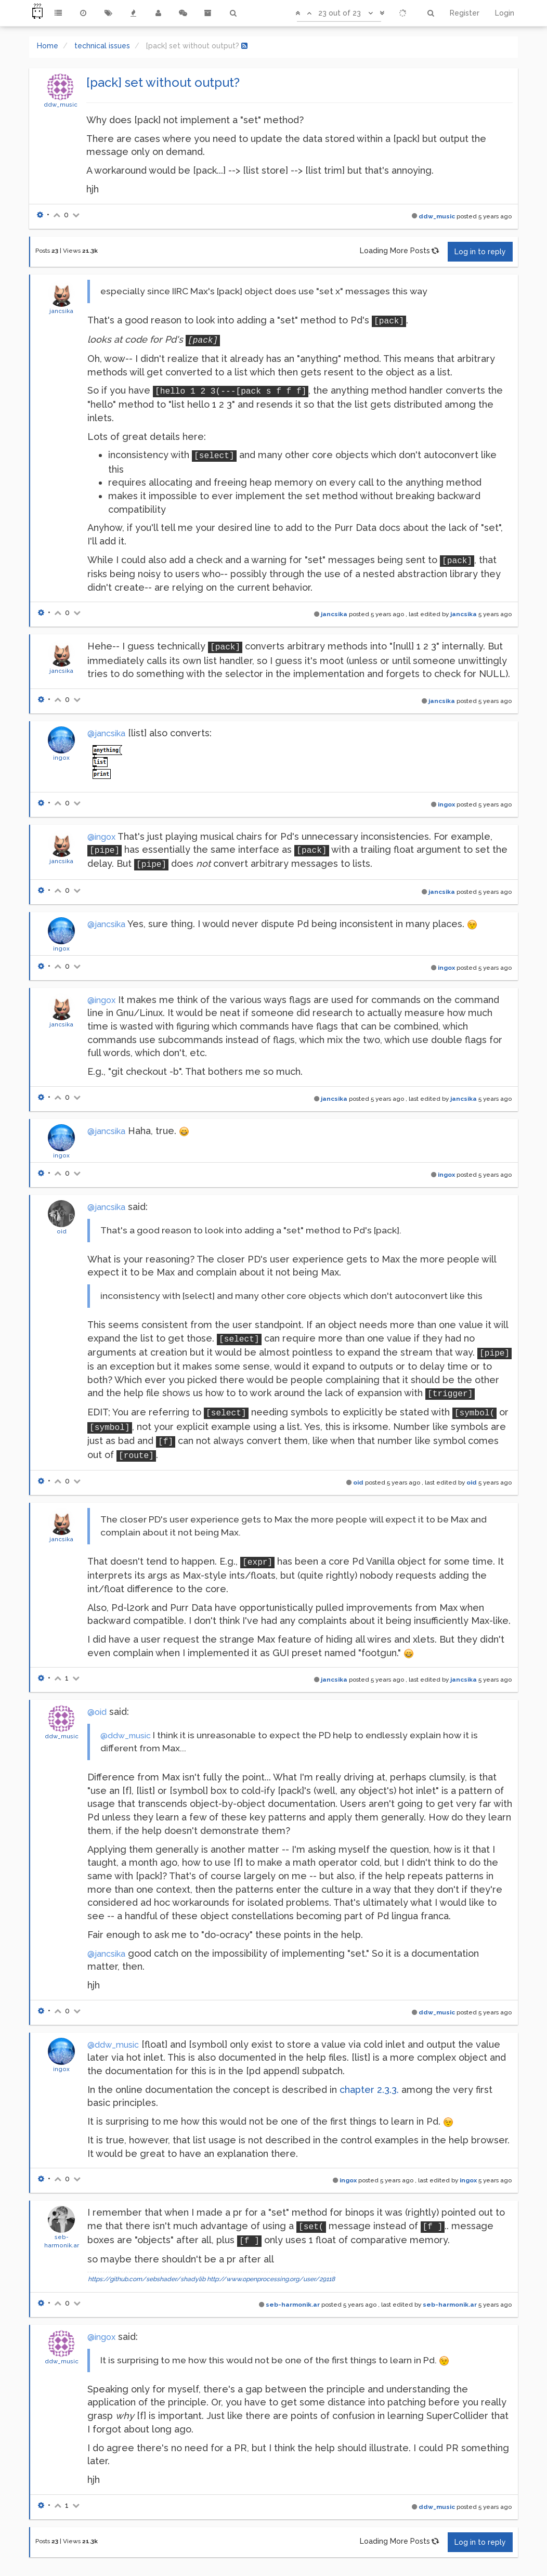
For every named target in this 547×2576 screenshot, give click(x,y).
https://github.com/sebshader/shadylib (146, 2279)
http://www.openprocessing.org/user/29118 (271, 2279)
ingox (61, 757)
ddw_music (60, 104)
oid (62, 1231)
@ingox (101, 837)
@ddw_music (125, 1735)
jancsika (61, 311)
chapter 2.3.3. (369, 2089)
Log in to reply (480, 252)
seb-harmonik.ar (293, 2304)
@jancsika (106, 733)
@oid (97, 1712)
